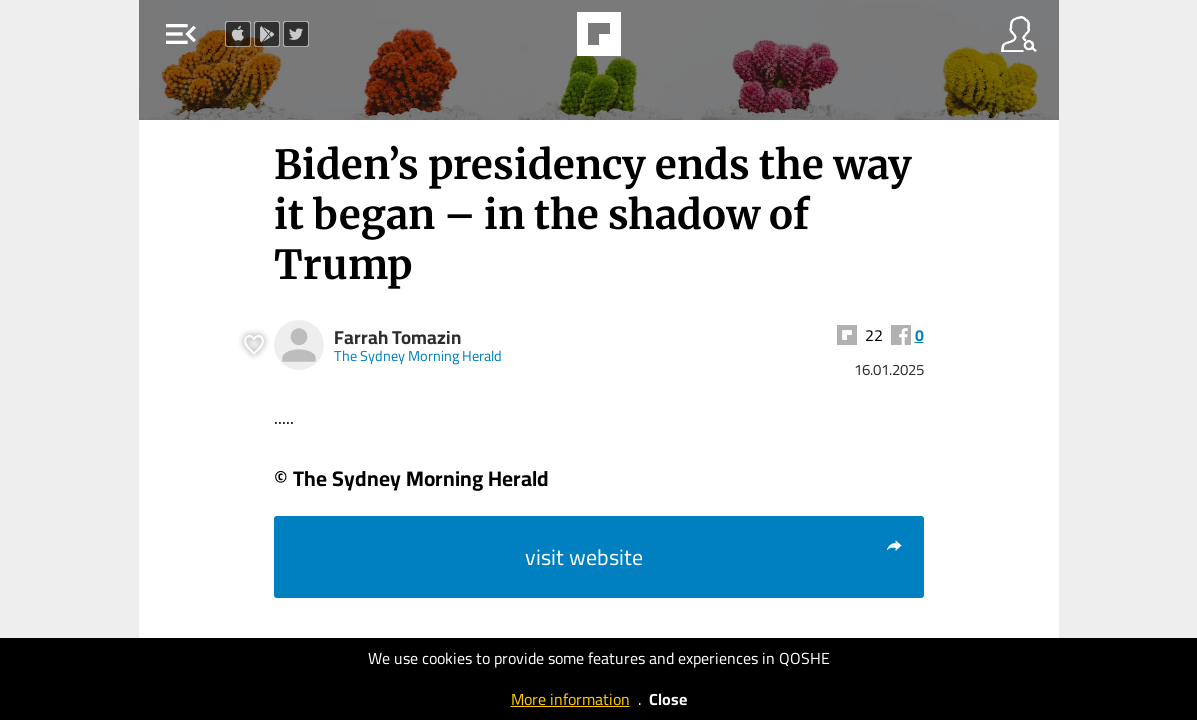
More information (570, 699)
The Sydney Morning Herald (418, 355)
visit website (714, 557)
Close (668, 699)
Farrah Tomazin (397, 337)
